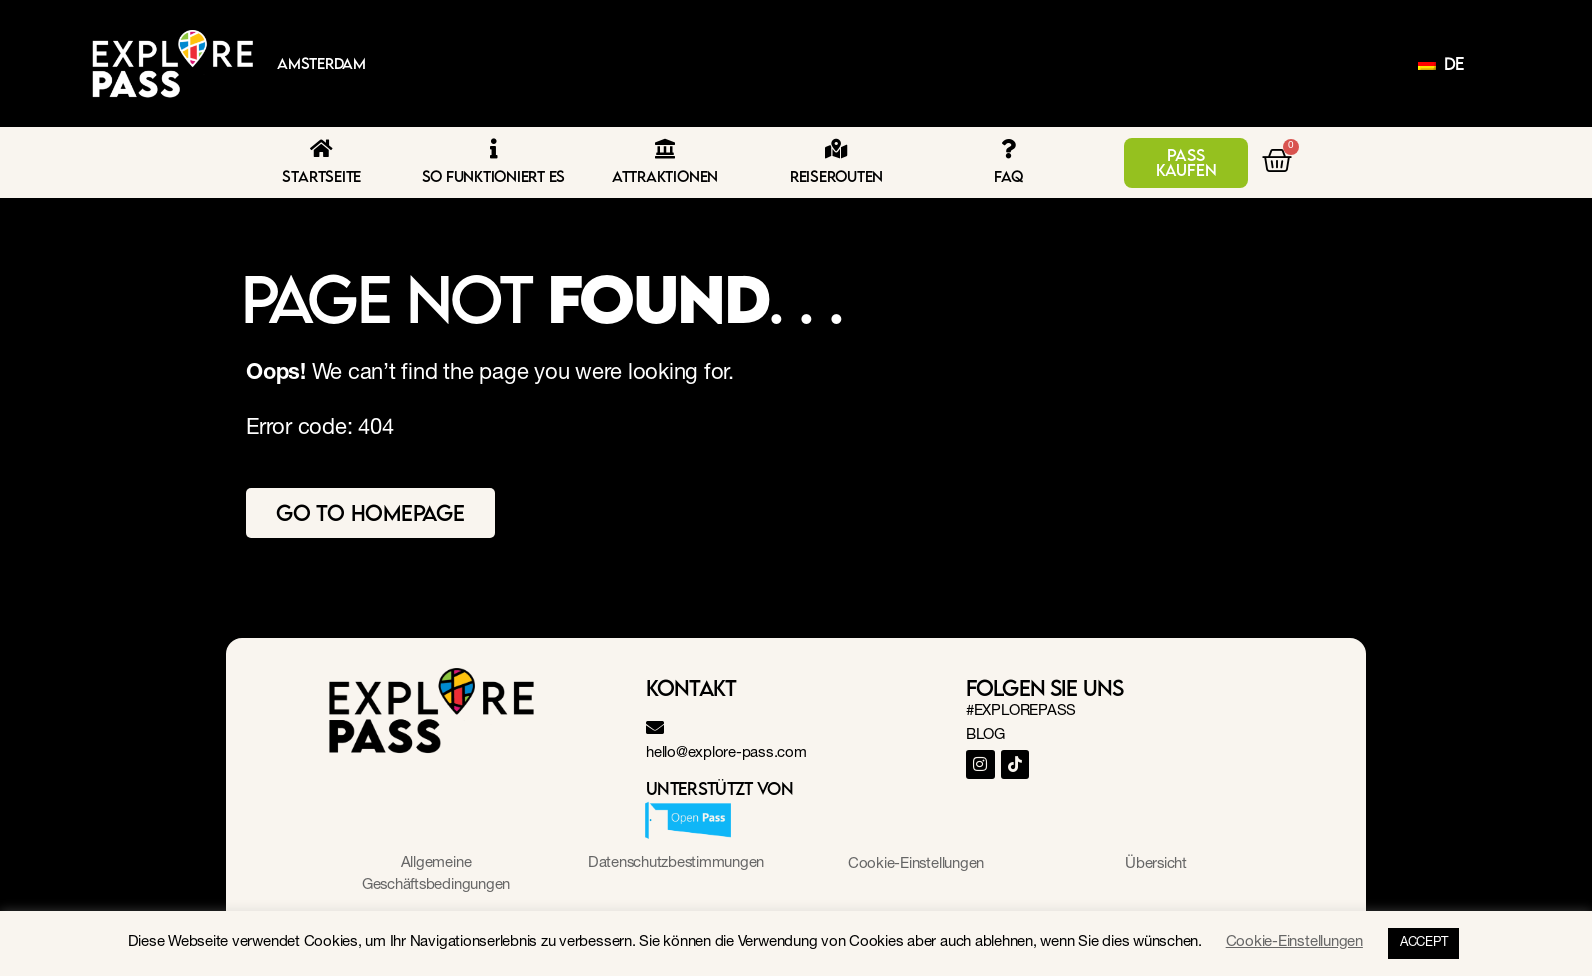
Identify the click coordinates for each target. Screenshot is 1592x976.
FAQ (1008, 176)
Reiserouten (836, 176)
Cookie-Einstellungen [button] (915, 864)
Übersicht (1156, 864)
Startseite (321, 176)
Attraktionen (665, 176)
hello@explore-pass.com (726, 753)
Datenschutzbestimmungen (676, 863)
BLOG (985, 735)
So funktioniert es (494, 176)
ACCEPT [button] (1424, 943)
